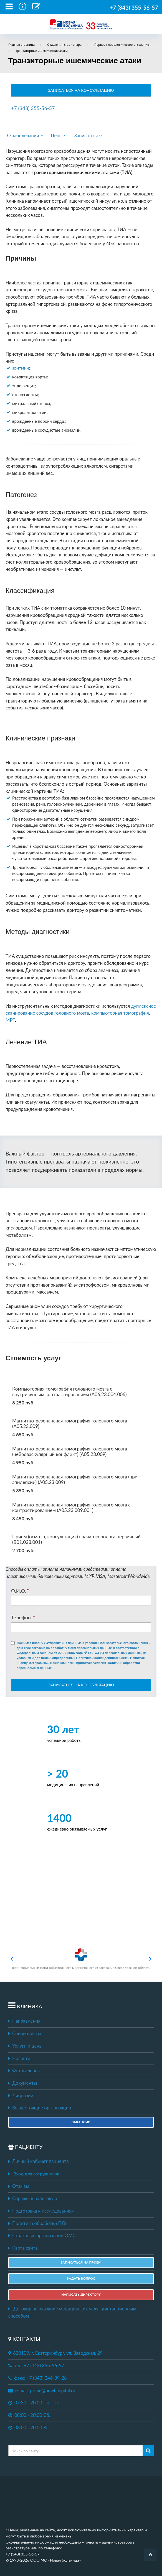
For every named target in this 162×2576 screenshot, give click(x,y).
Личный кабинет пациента (38, 2161)
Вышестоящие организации (39, 2108)
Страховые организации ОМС (42, 2235)
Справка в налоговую (32, 2198)
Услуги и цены (25, 2046)
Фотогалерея (24, 2070)
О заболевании (25, 135)
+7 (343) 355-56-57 (134, 7)
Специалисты (24, 2033)
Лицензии (20, 2095)
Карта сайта (22, 2248)
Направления (24, 2021)
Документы (22, 2083)
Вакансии (81, 2122)
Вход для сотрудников (36, 2173)
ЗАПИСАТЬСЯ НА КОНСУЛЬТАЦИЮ (81, 90)
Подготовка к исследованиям (41, 2211)
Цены (59, 135)
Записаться (88, 135)
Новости (19, 2058)
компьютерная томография (120, 1013)
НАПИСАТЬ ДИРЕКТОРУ (81, 2294)
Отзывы (18, 2186)
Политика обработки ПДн (38, 2223)
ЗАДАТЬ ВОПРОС (81, 2278)
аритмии (20, 367)
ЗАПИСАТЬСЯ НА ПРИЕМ (81, 2262)
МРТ (10, 1020)
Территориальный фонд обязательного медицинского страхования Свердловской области (80, 1959)
